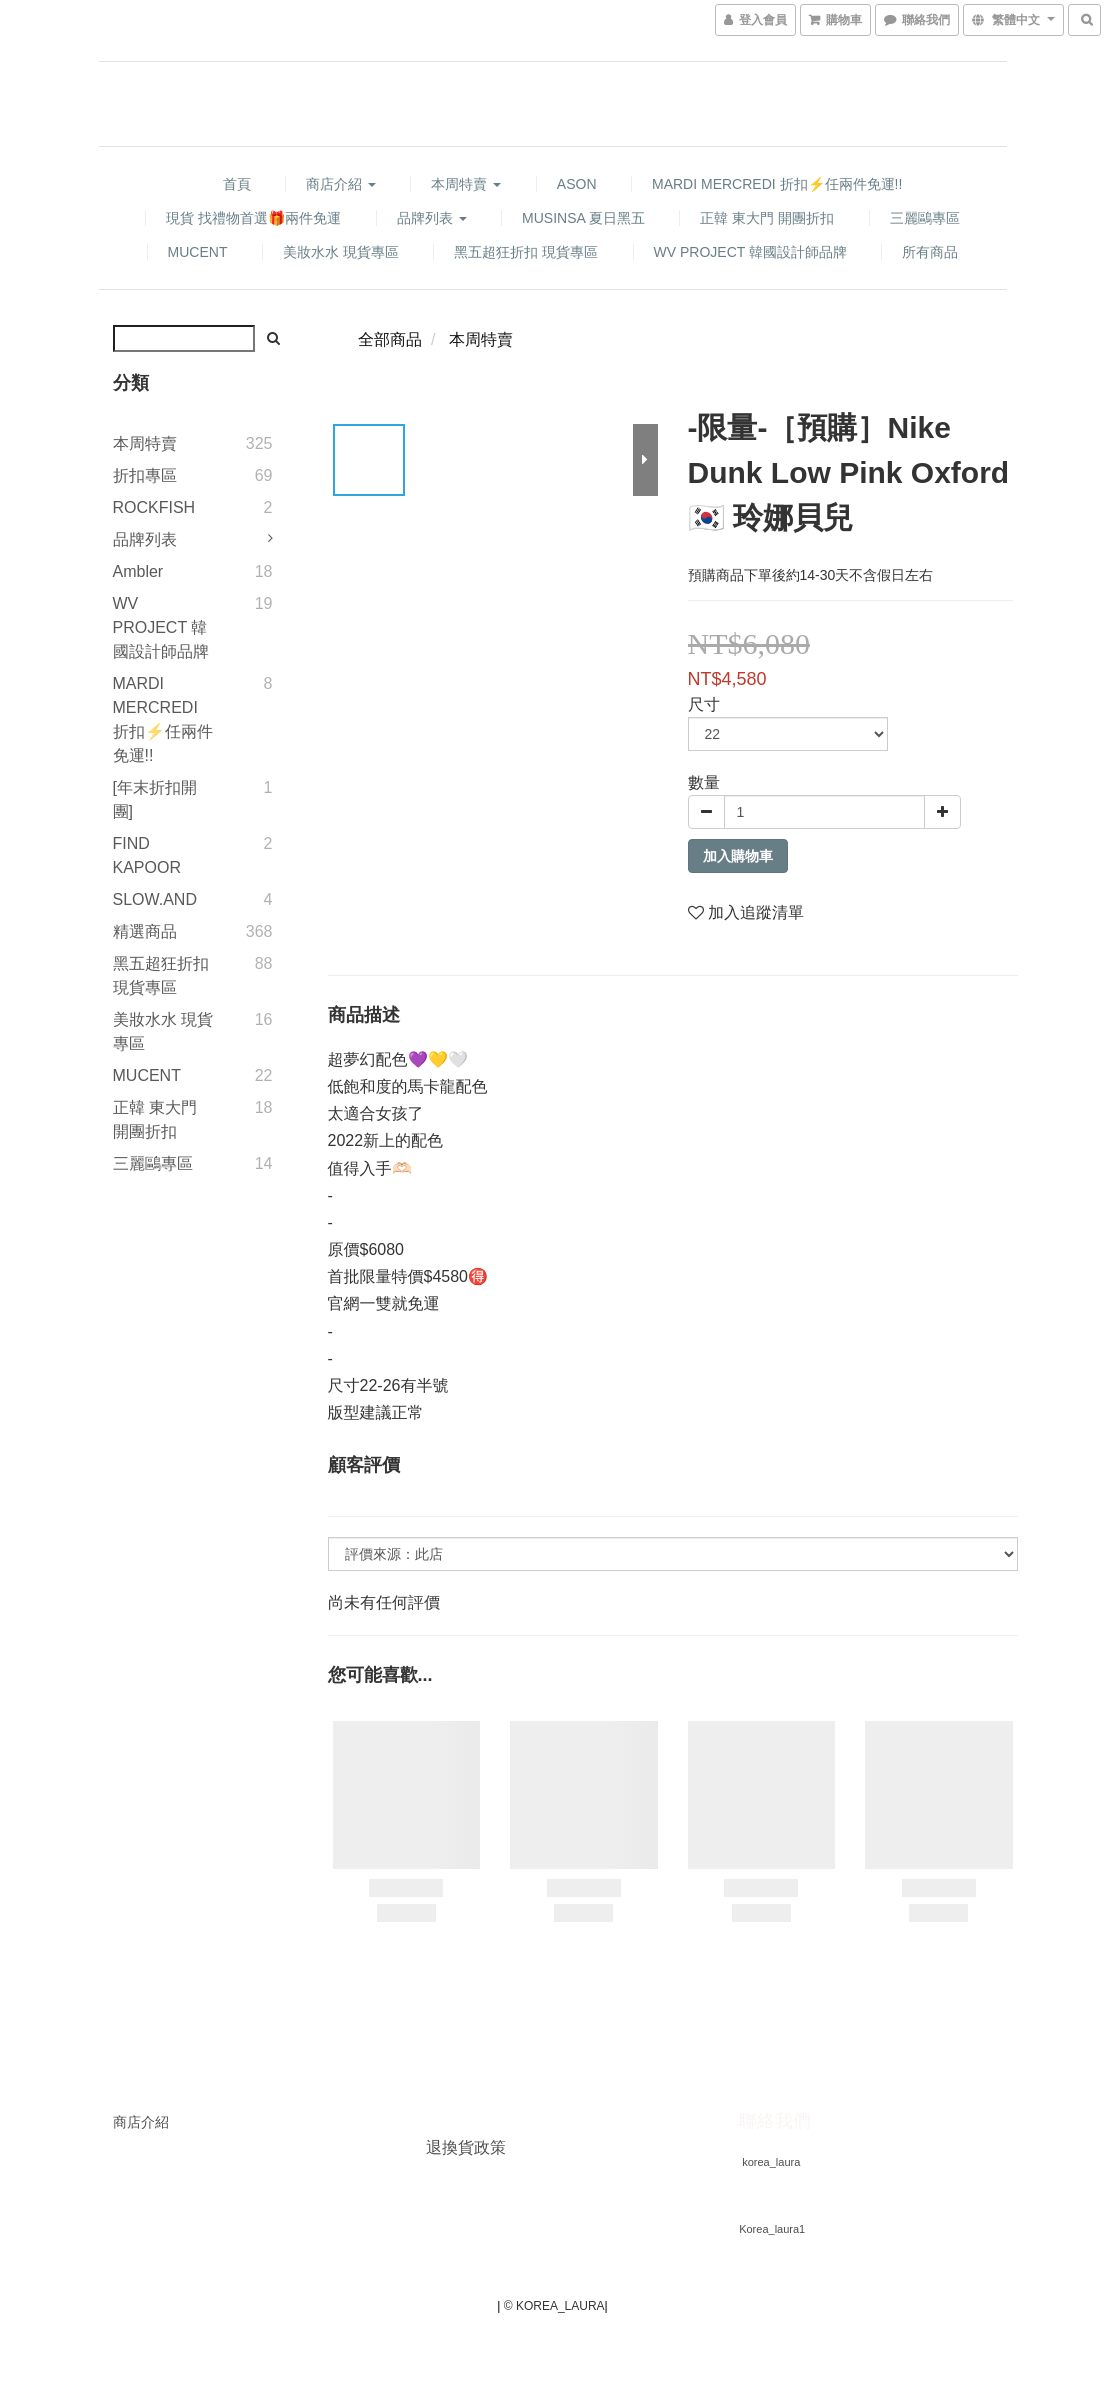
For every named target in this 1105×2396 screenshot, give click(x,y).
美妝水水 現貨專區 (341, 252)
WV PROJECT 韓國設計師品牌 (750, 252)
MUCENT (198, 252)
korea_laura (771, 2162)
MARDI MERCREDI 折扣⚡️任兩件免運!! (777, 184)
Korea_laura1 (772, 2229)
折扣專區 (145, 475)
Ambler (138, 571)
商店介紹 (341, 184)
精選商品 (145, 931)
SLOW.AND (155, 899)
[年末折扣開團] (155, 799)
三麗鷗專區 (925, 218)
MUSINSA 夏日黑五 (583, 218)
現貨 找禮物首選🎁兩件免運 (253, 218)
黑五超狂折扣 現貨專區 (526, 252)
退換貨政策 (466, 2147)
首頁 (237, 184)
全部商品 (390, 339)
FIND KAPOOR (147, 855)
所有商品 (930, 252)
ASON (577, 184)
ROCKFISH (154, 507)
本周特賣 (466, 184)
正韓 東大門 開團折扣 (767, 218)
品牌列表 (432, 218)
